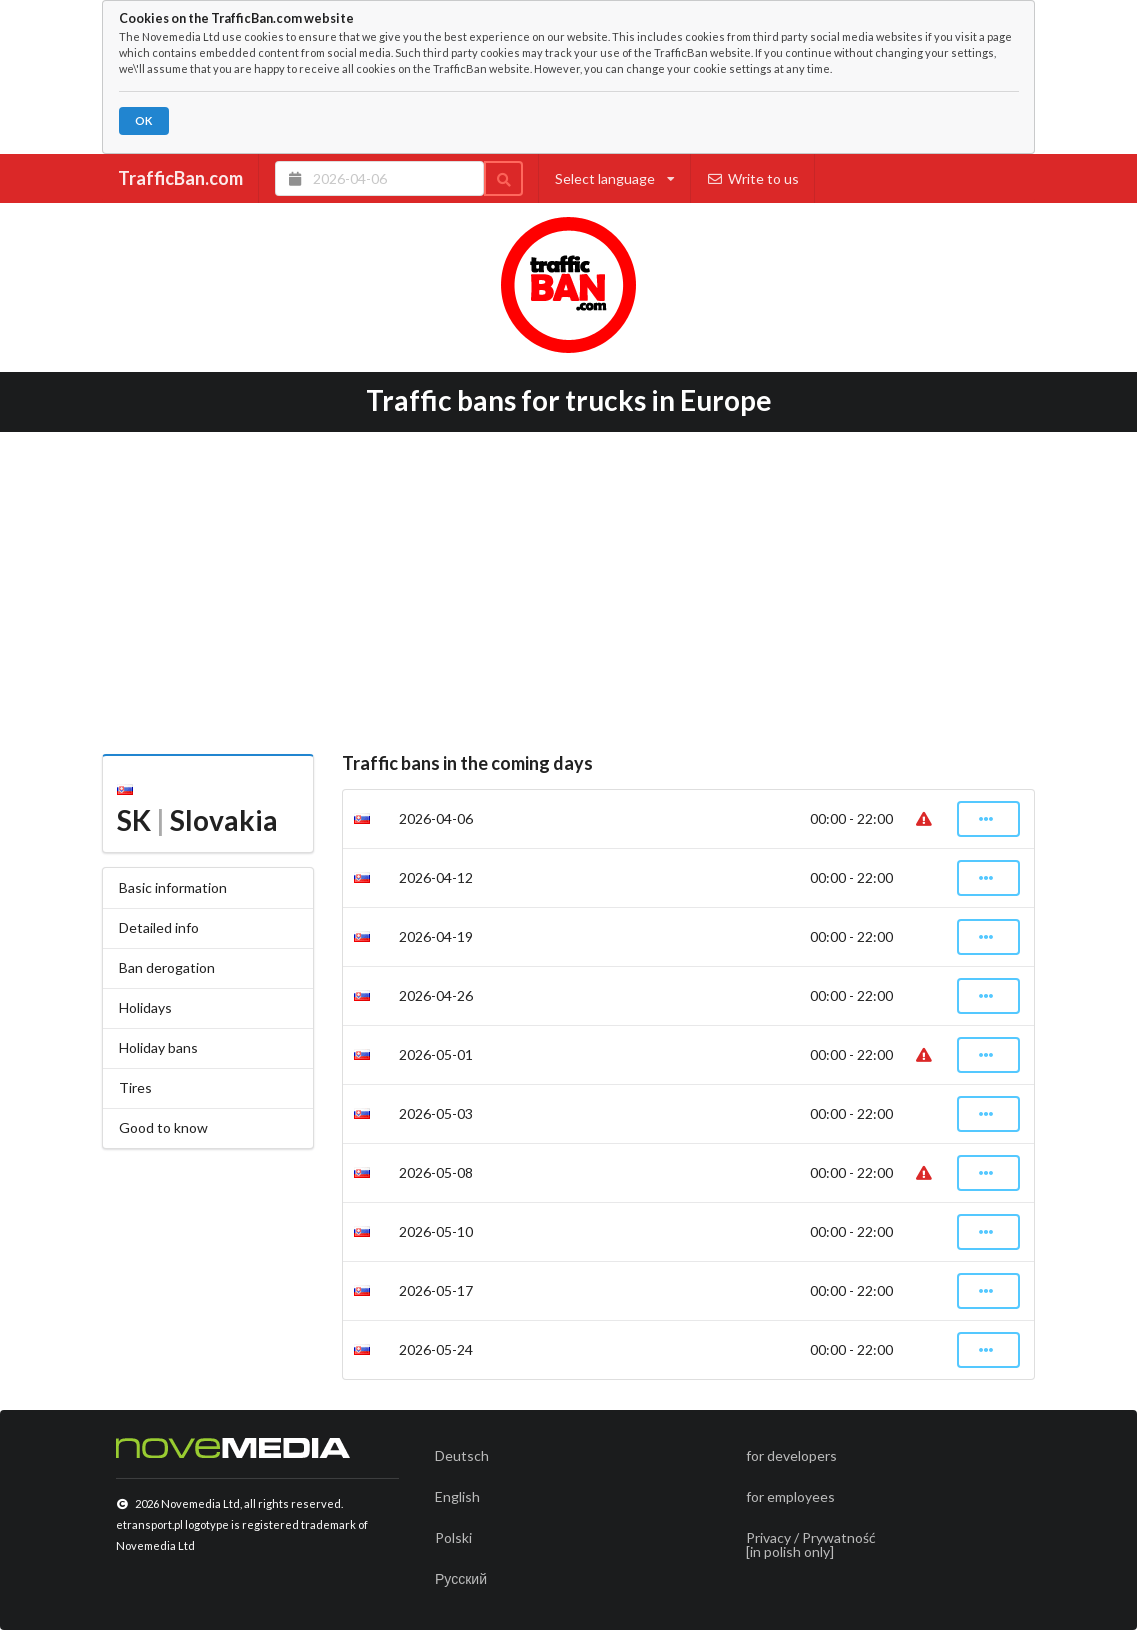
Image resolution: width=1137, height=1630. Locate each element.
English (457, 1496)
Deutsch (462, 1455)
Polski (453, 1537)
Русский (461, 1578)
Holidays (145, 1007)
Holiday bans (158, 1047)
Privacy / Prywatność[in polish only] (811, 1544)
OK (143, 120)
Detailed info (159, 927)
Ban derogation (167, 967)
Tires (135, 1087)
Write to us (753, 178)
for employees (790, 1496)
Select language (615, 178)
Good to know (163, 1127)
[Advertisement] (568, 586)
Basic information (173, 887)
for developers (791, 1455)
